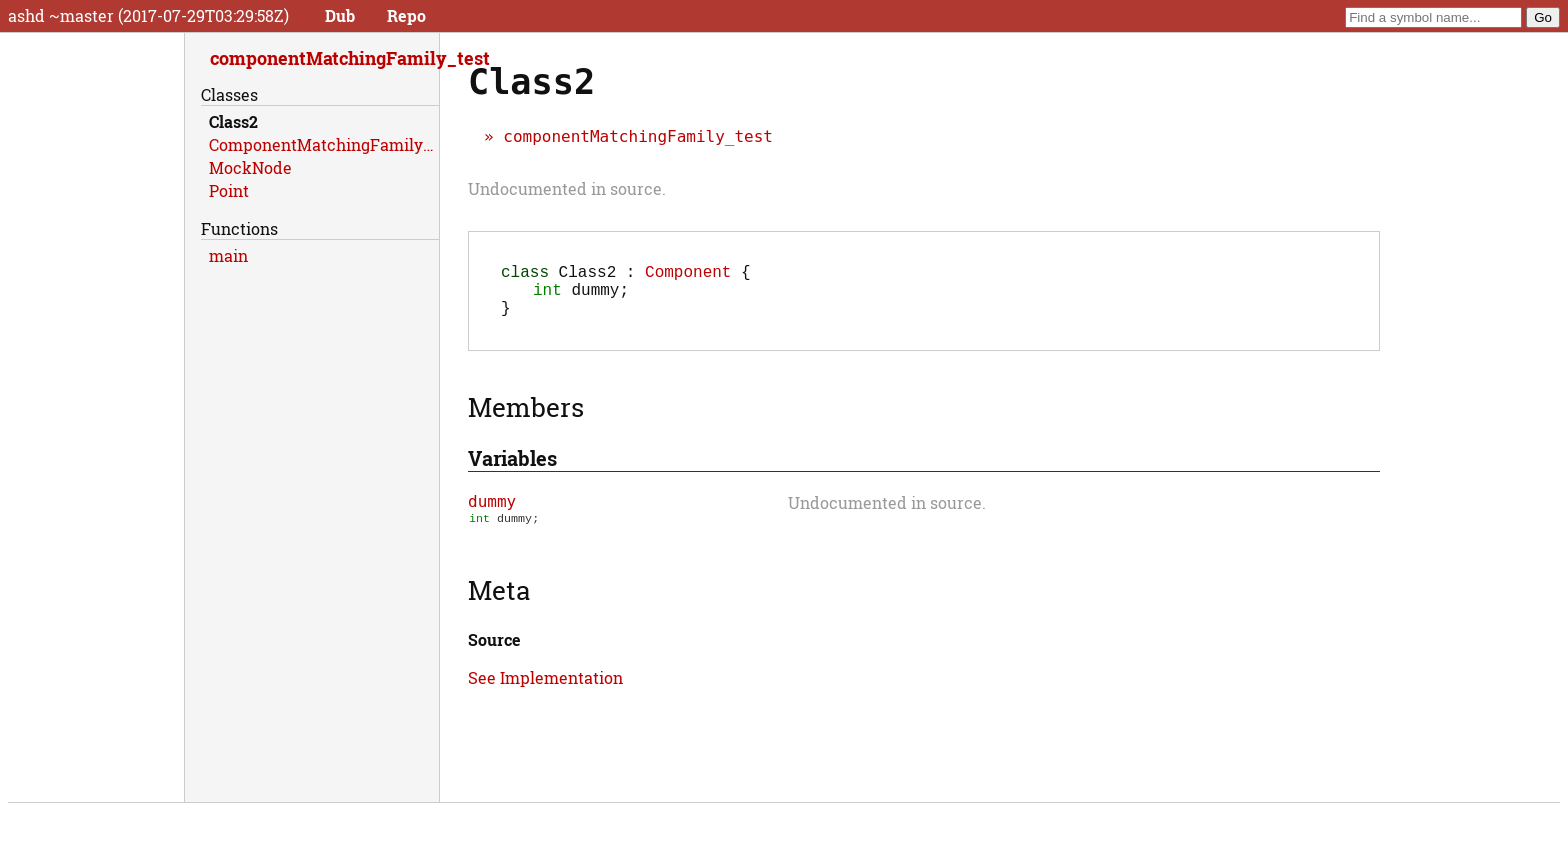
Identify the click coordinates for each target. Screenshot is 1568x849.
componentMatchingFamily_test (638, 136)
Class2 (233, 121)
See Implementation (545, 691)
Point (229, 190)
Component (688, 275)
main (228, 255)
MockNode (250, 167)
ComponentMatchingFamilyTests (324, 144)
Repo (406, 15)
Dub (340, 15)
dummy (492, 513)
